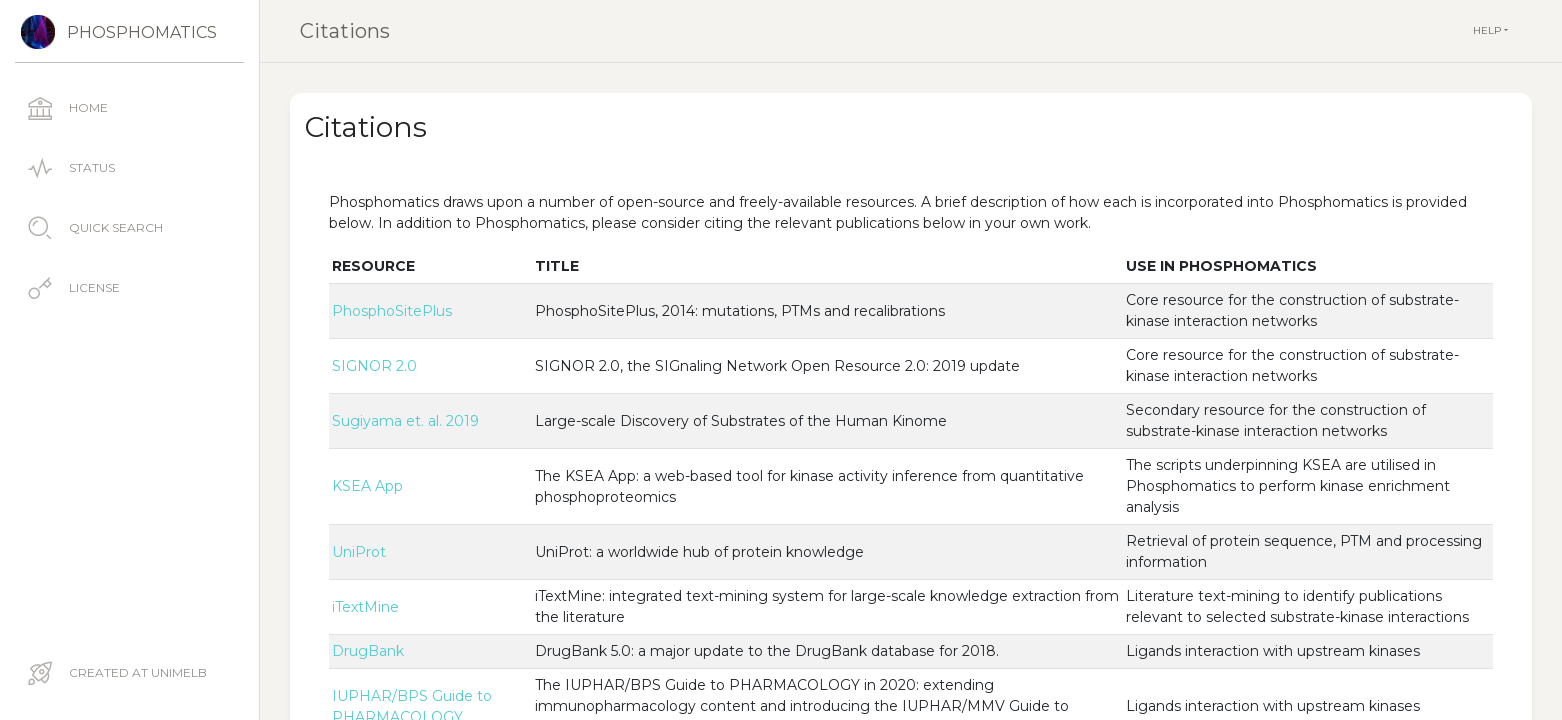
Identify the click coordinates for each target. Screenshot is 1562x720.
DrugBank (368, 651)
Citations (345, 31)
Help (1488, 30)
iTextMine (365, 607)
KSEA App (367, 486)
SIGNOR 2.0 (374, 366)
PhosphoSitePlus (392, 311)
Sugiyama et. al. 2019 (405, 421)
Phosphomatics (142, 32)
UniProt (359, 552)
